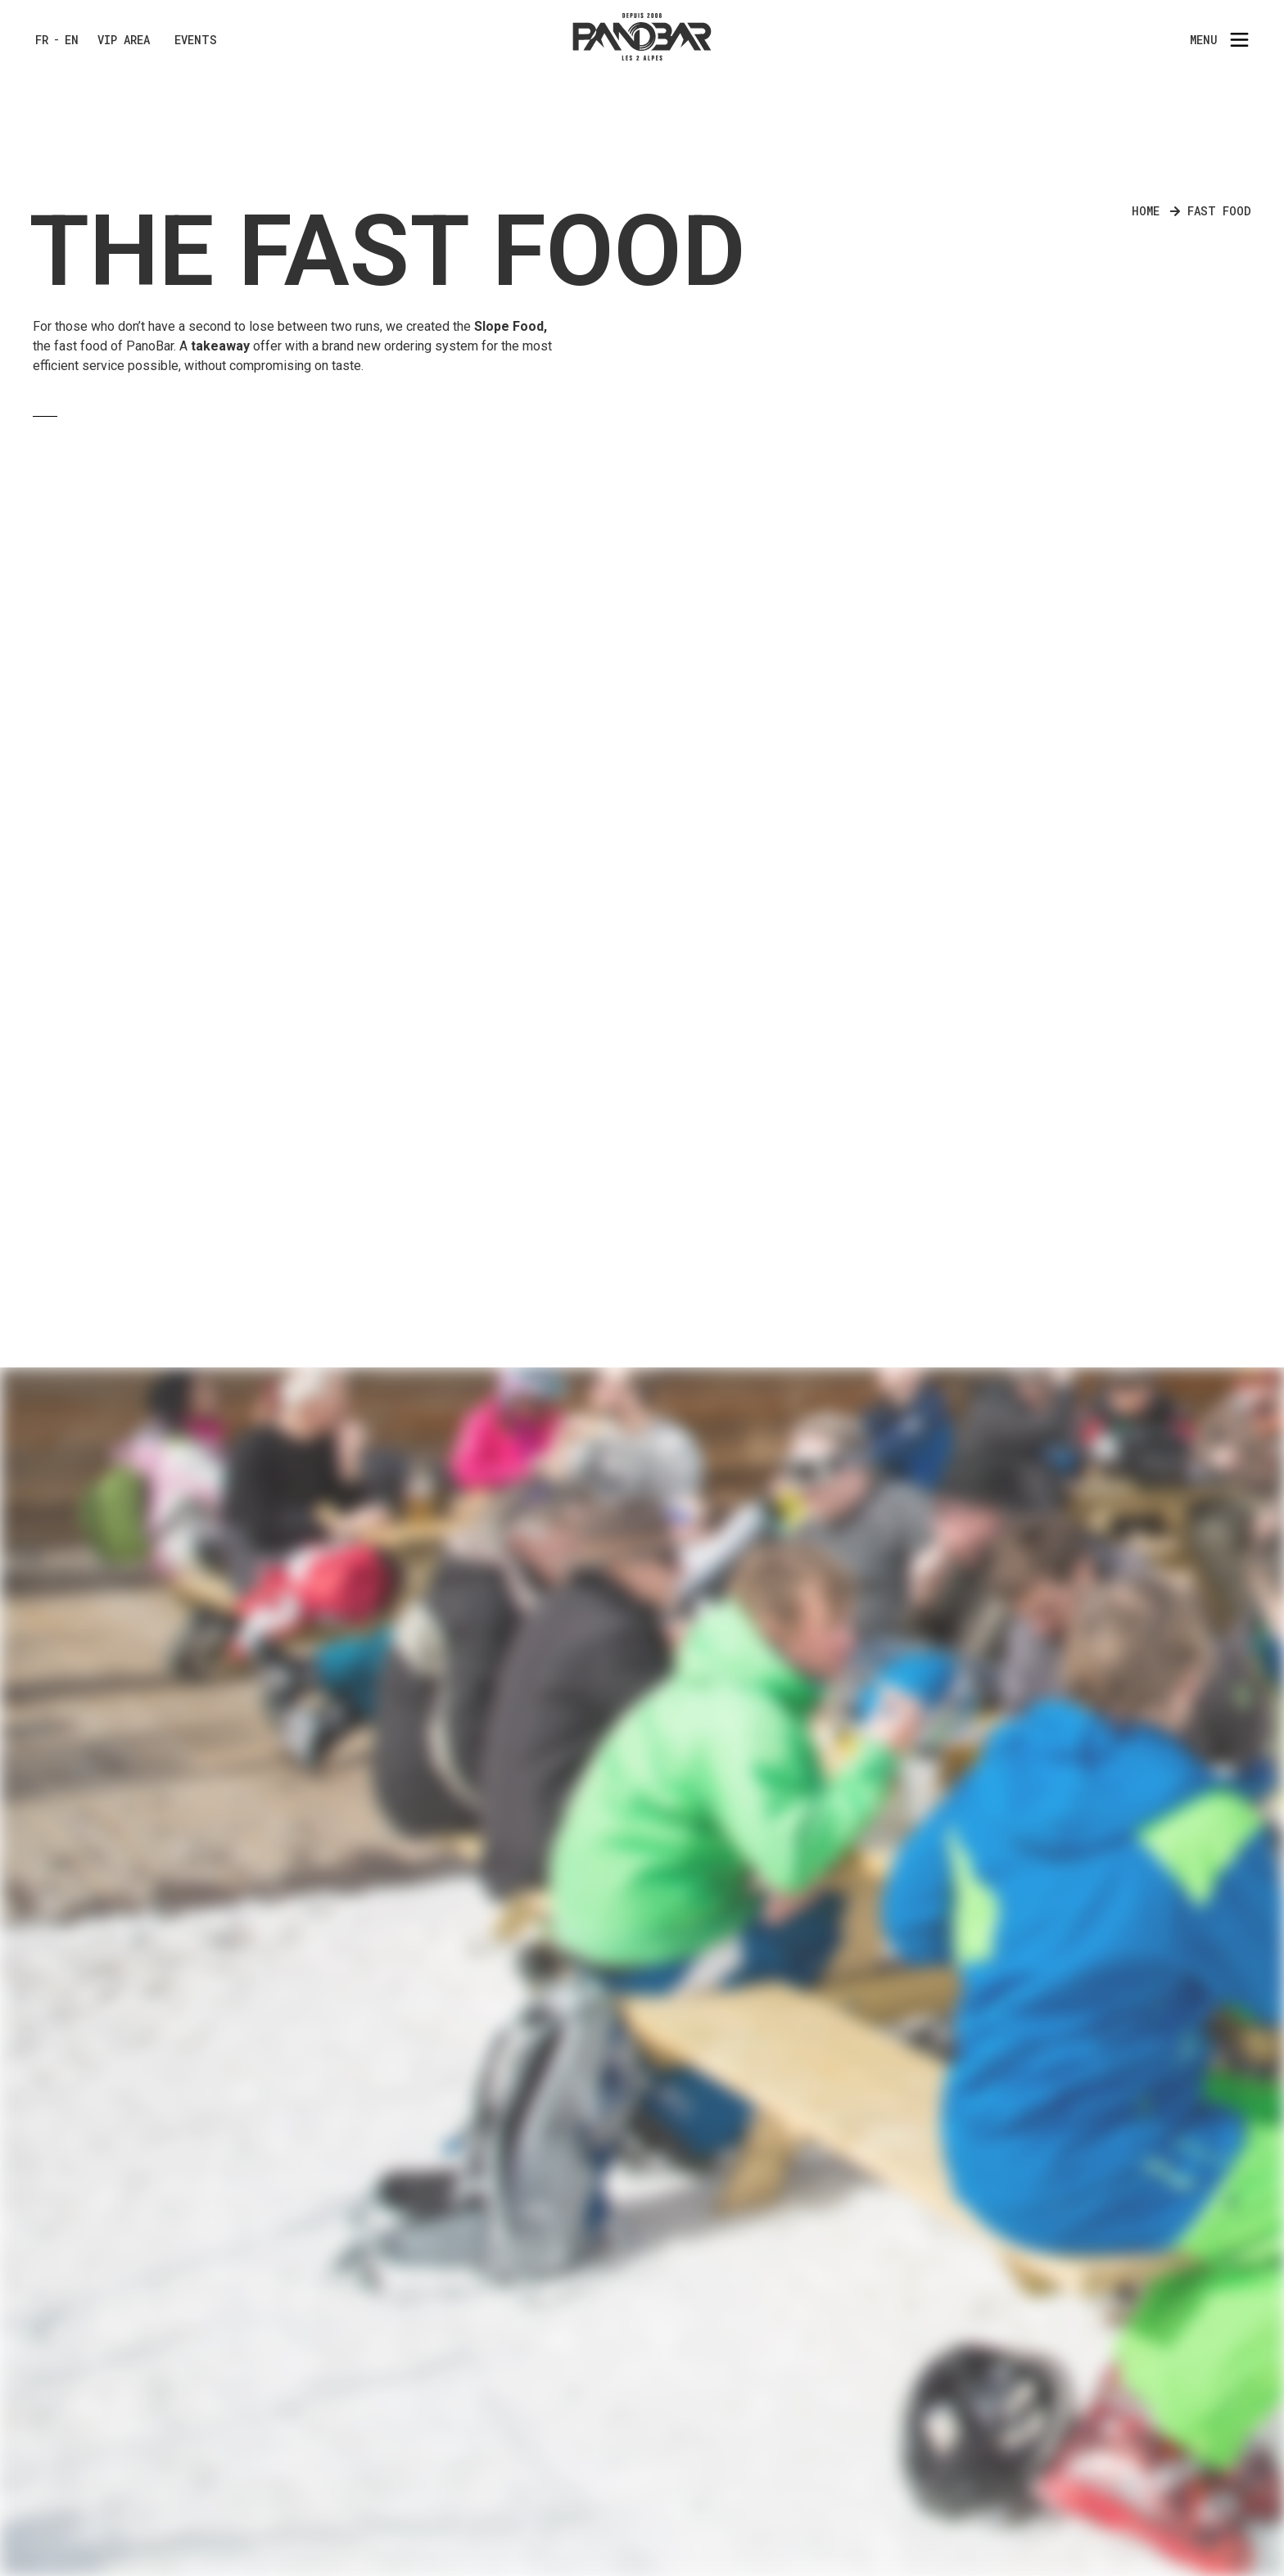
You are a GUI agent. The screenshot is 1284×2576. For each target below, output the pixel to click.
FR (41, 39)
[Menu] (1239, 40)
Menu (1204, 39)
